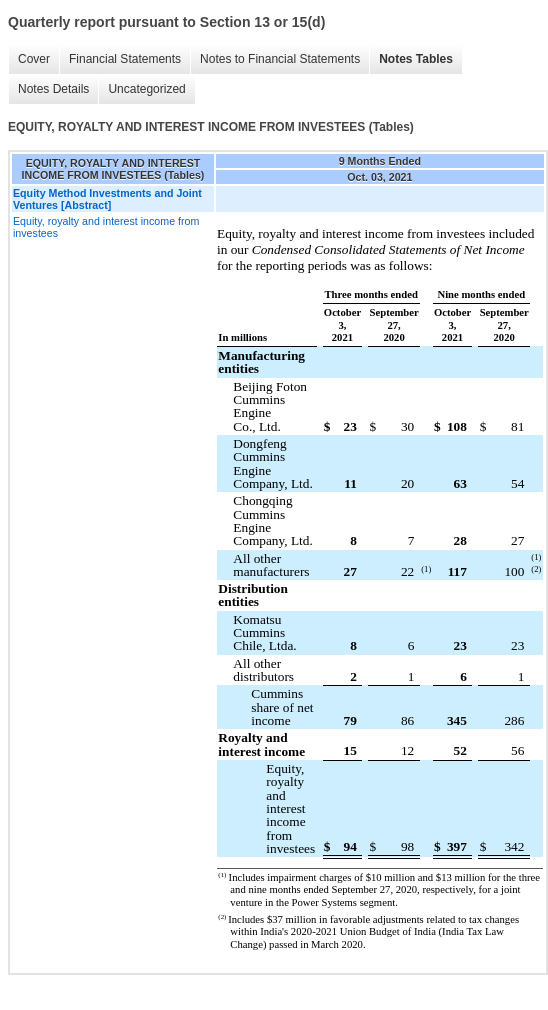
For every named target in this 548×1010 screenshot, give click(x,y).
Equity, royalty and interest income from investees (106, 227)
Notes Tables (416, 59)
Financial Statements (125, 59)
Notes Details (53, 89)
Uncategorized (146, 89)
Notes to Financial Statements (280, 59)
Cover (34, 59)
